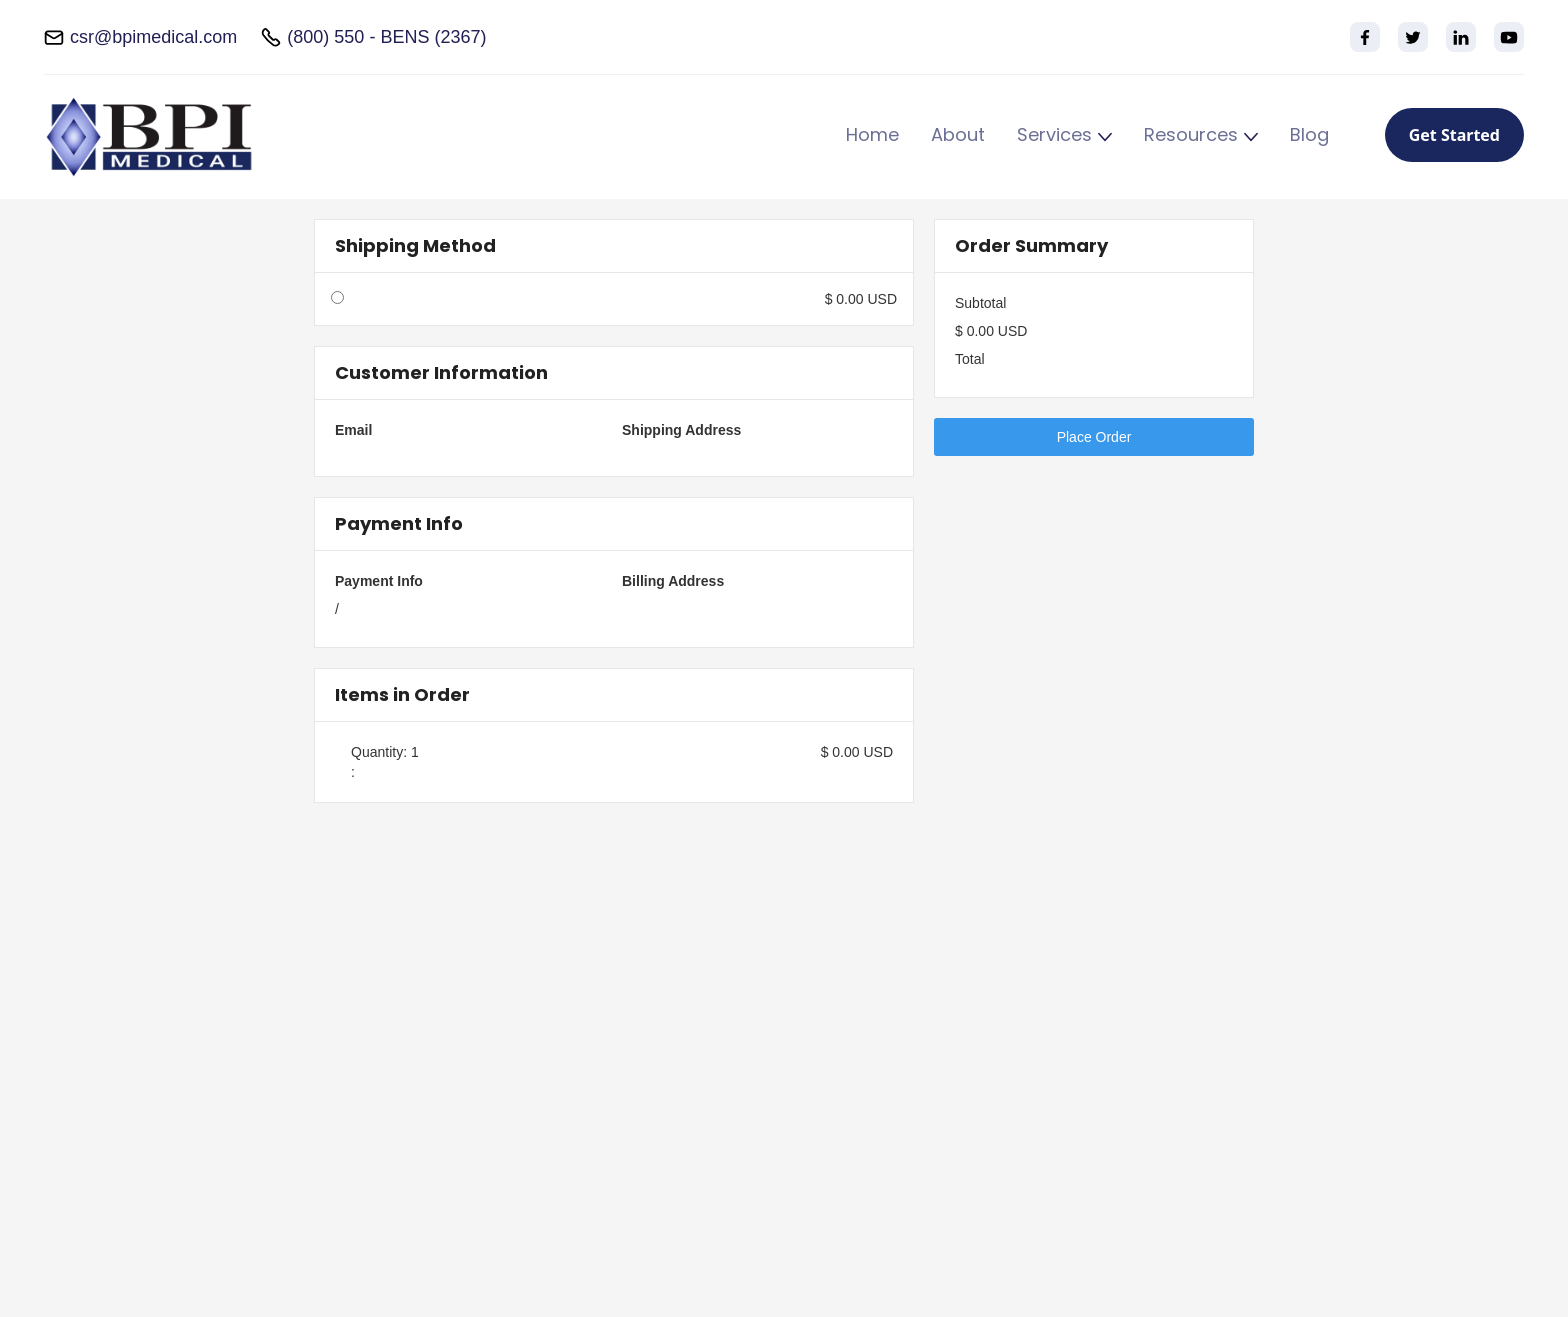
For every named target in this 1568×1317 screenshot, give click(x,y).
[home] (149, 137)
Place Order (1094, 437)
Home (872, 136)
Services (1054, 136)
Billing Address (673, 581)
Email (353, 430)
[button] (1064, 137)
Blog (1309, 136)
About (958, 136)
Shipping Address (681, 430)
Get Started (1454, 135)
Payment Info (379, 581)
